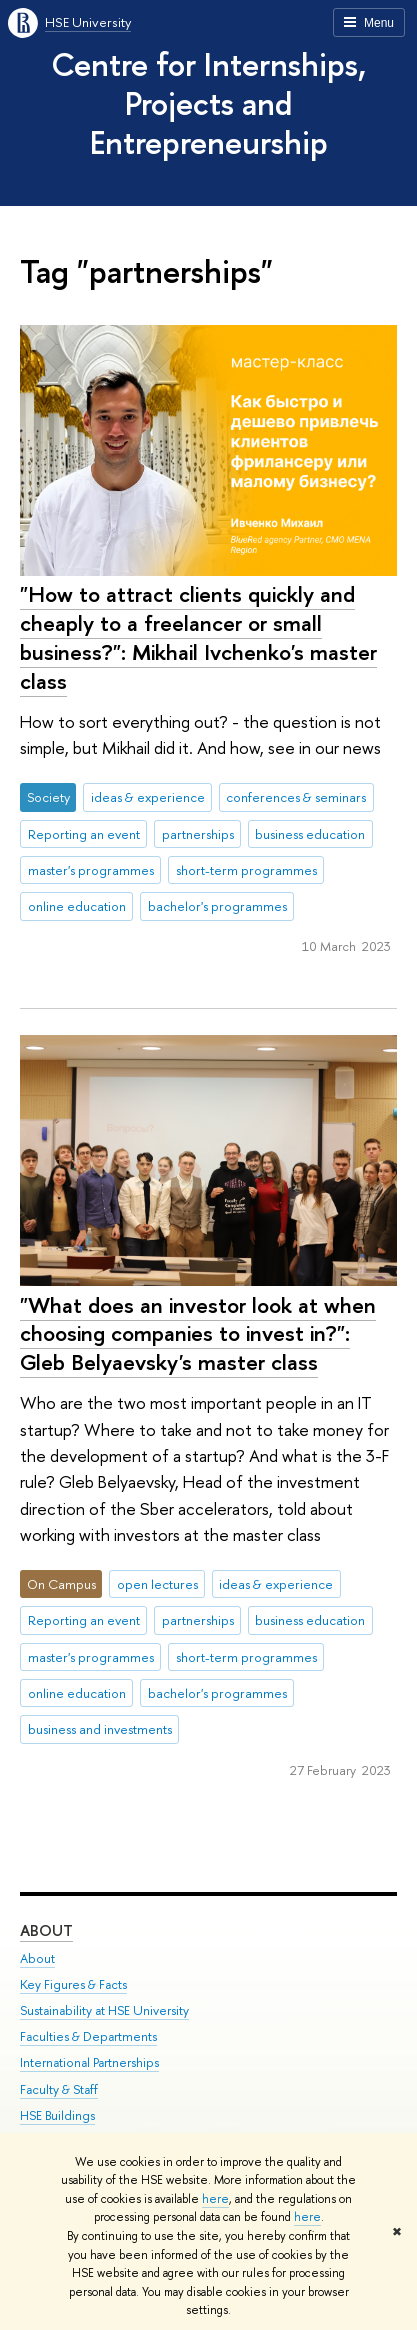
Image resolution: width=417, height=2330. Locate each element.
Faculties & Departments (88, 2036)
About (46, 1930)
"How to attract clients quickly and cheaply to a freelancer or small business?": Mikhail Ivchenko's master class (198, 637)
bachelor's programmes (217, 906)
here (215, 2199)
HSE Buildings (57, 2115)
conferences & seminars (296, 797)
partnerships (198, 834)
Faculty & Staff (59, 2089)
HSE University (88, 22)
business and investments (100, 1729)
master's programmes (91, 870)
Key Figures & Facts (73, 1984)
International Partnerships (89, 2062)
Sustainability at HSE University (104, 2010)
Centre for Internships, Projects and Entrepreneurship (208, 103)
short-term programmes (246, 870)
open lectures (157, 1584)
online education (77, 906)
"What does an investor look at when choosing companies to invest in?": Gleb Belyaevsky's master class (198, 1333)
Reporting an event (84, 834)
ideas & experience (148, 797)
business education (310, 834)
